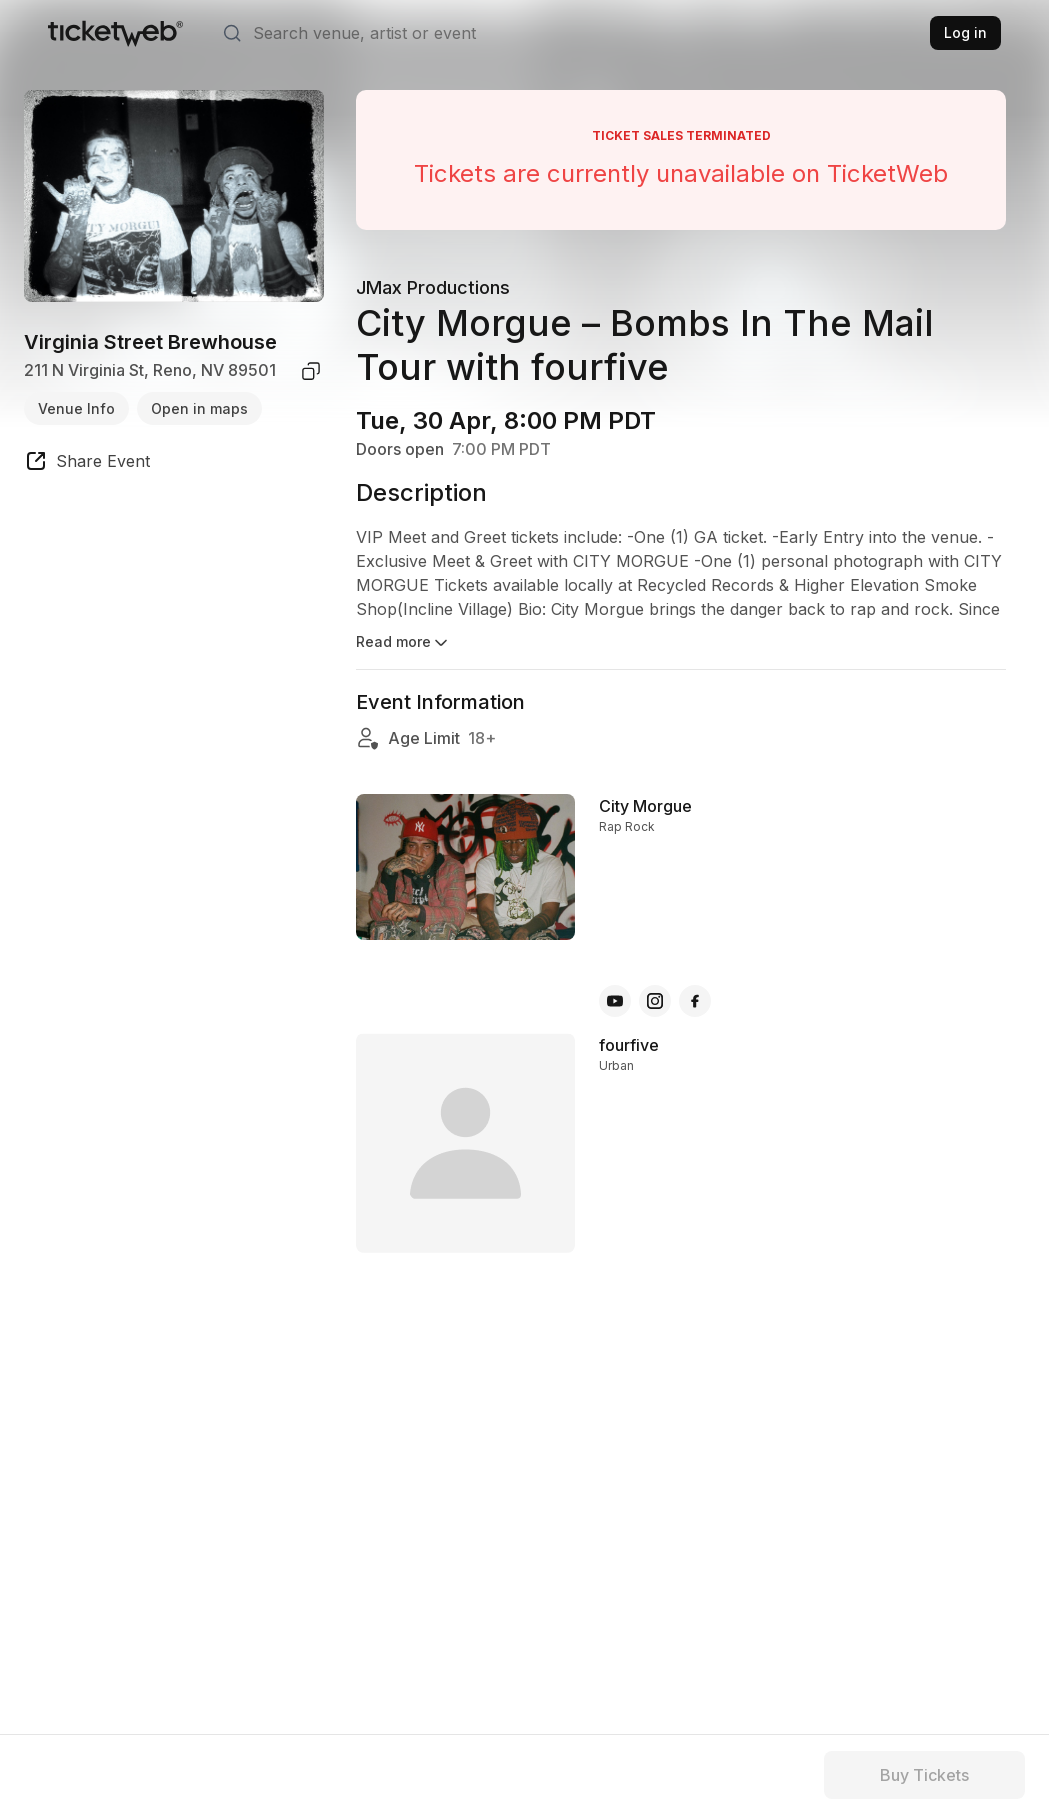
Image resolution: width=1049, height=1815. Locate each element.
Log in (965, 32)
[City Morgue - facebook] (695, 1001)
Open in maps (199, 408)
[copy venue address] (311, 371)
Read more (403, 643)
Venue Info (76, 408)
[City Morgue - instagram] (655, 1001)
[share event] (87, 464)
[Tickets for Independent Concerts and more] (115, 33)
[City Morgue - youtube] (615, 1001)
